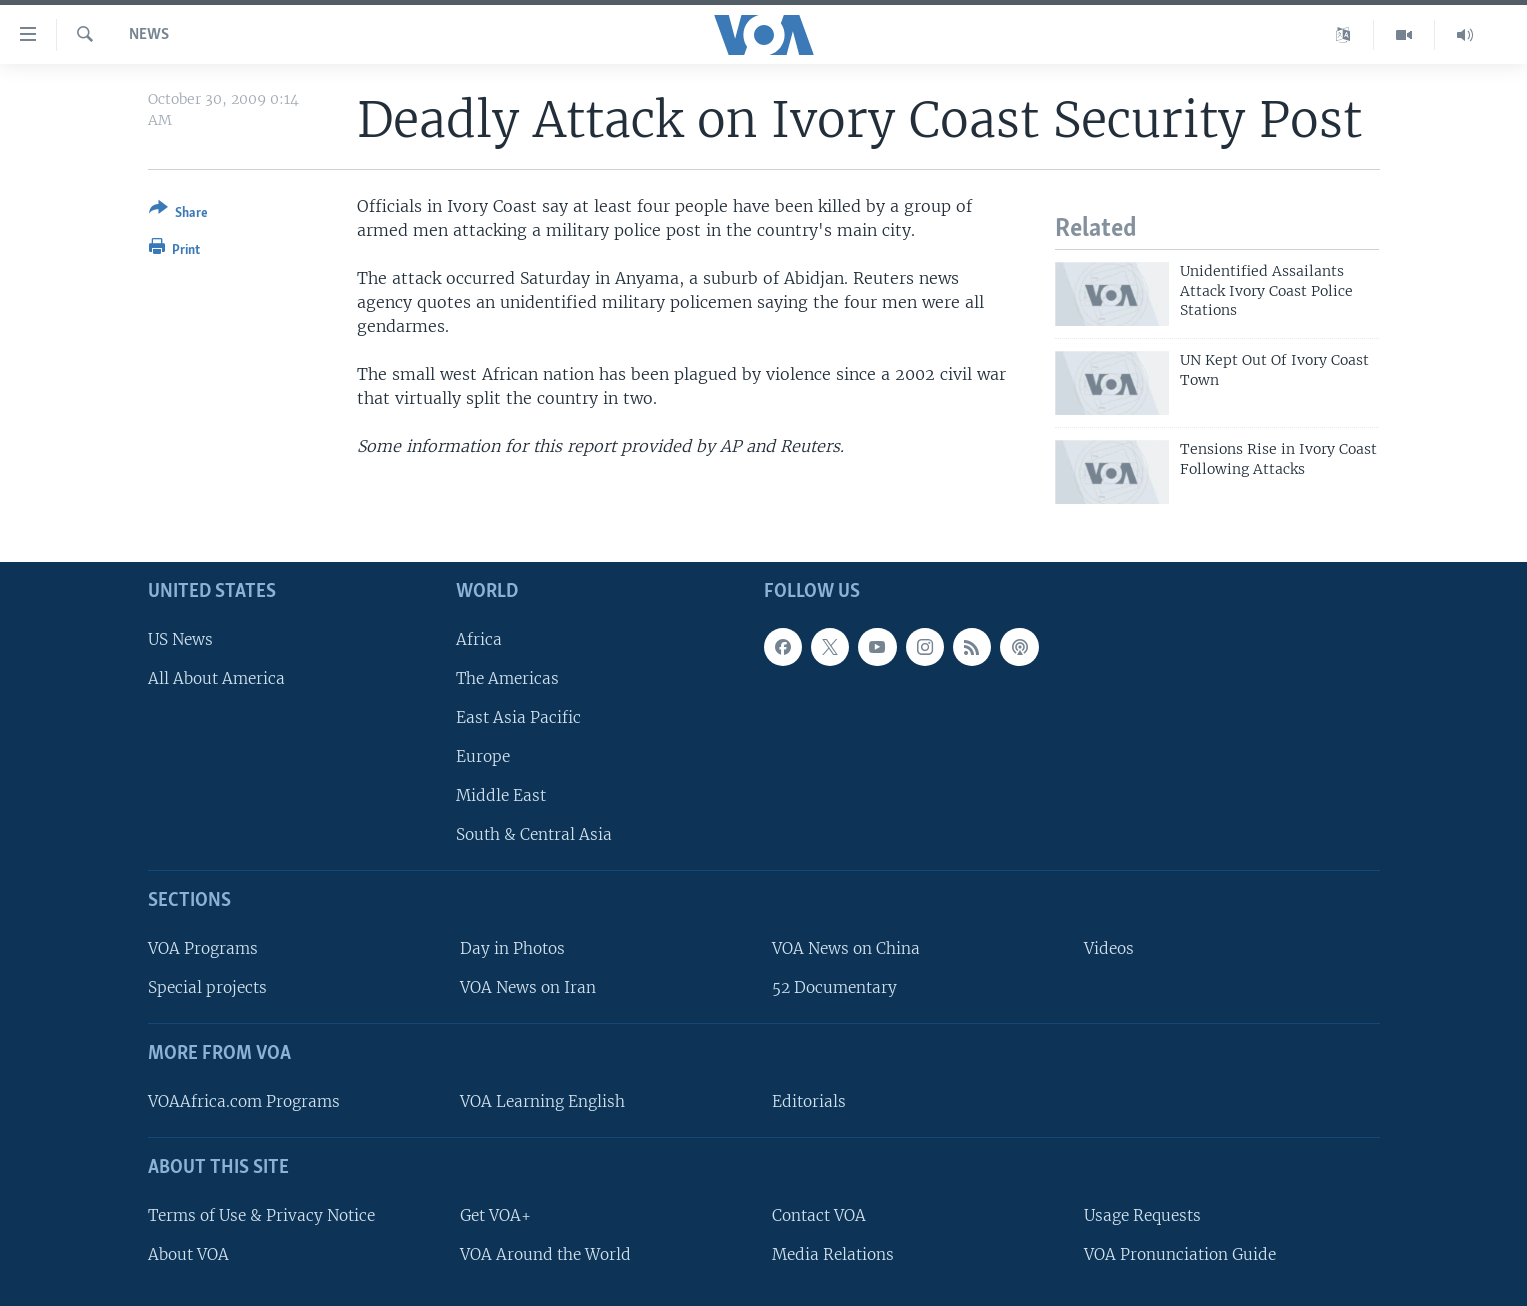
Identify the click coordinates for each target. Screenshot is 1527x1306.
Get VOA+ (495, 1215)
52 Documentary (834, 987)
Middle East (501, 795)
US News (180, 638)
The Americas (507, 678)
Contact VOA (819, 1215)
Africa (479, 638)
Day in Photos (512, 948)
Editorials (809, 1101)
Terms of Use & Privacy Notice (261, 1215)
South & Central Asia (534, 834)
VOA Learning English (542, 1101)
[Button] (178, 214)
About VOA (188, 1254)
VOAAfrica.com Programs (244, 1101)
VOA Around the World (545, 1254)
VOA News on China (846, 948)
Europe (483, 756)
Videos (1109, 948)
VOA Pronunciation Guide (1180, 1254)
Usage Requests (1142, 1215)
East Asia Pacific (518, 717)
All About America (216, 678)
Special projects (207, 987)
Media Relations (833, 1254)
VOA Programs (203, 948)
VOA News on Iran (528, 987)
